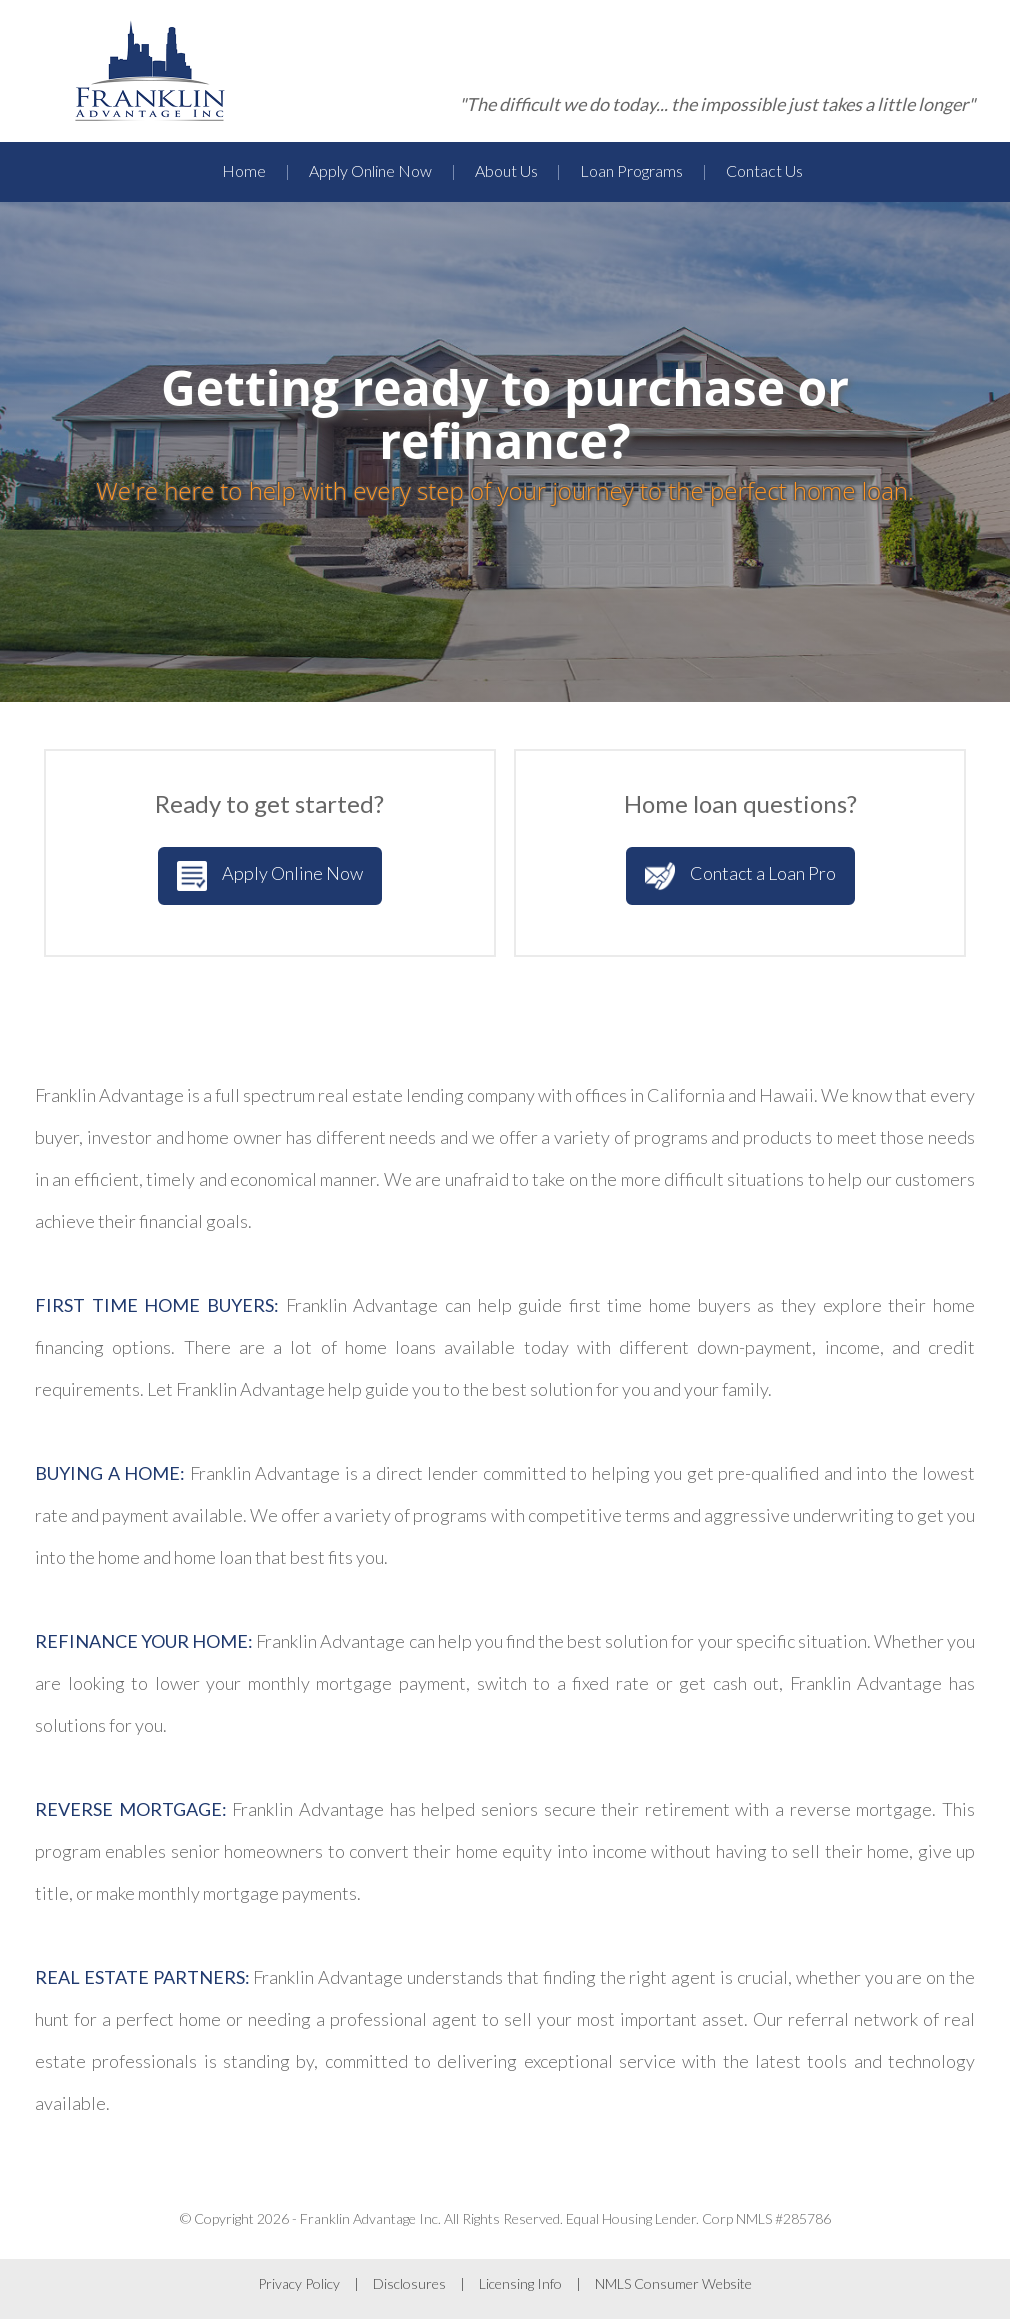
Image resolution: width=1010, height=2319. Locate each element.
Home (244, 171)
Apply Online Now (370, 171)
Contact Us (764, 171)
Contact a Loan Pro (740, 876)
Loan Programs (631, 171)
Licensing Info (520, 2284)
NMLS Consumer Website (673, 2284)
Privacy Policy (299, 2284)
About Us (506, 171)
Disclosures (409, 2284)
